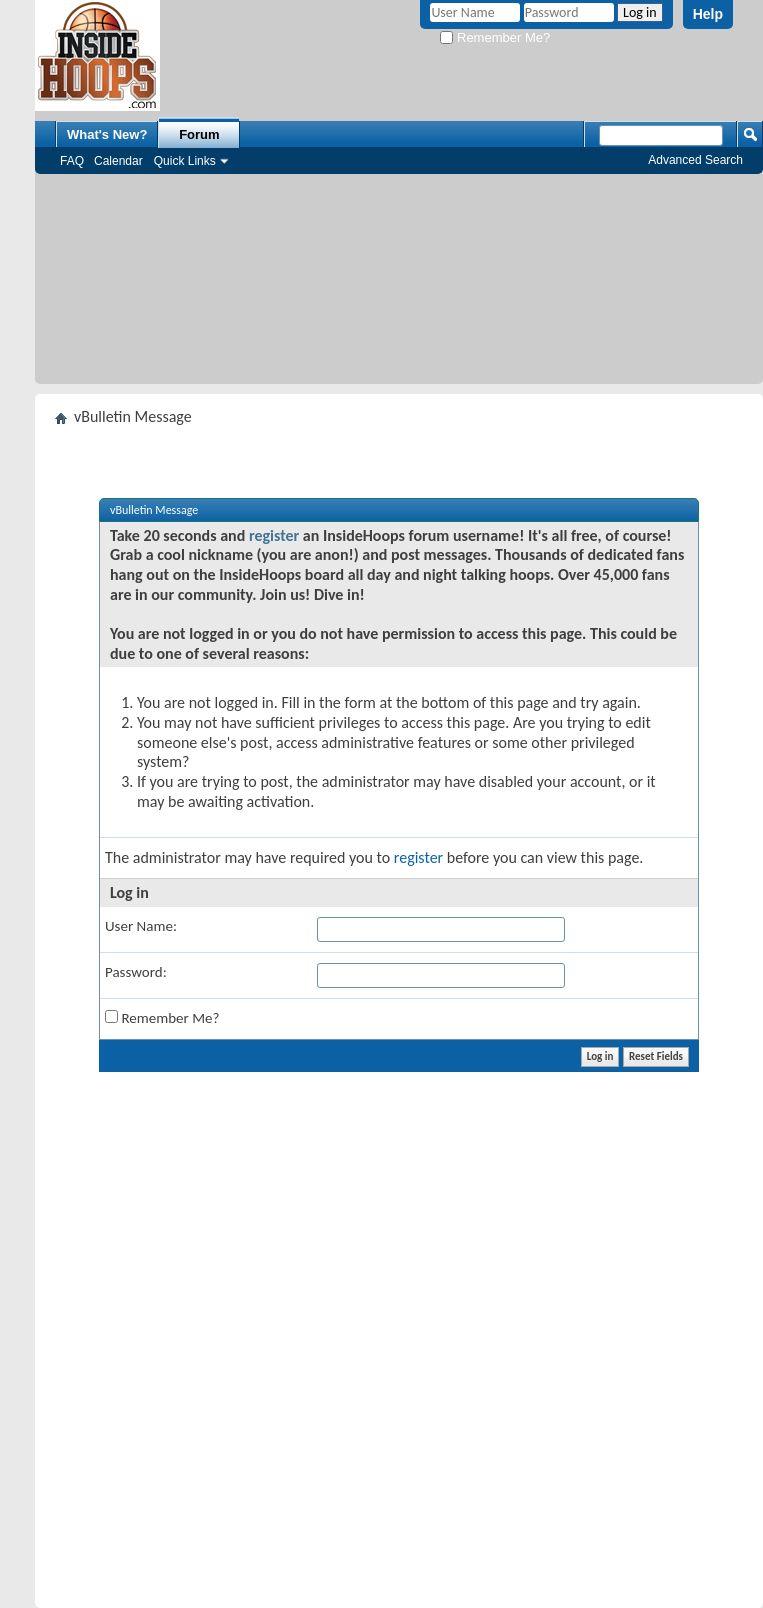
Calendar (118, 161)
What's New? (107, 134)
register (274, 535)
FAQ (72, 161)
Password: (136, 972)
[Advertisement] (399, 284)
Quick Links (185, 161)
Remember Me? (495, 37)
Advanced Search (695, 160)
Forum (199, 134)
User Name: (141, 926)
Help (708, 14)
